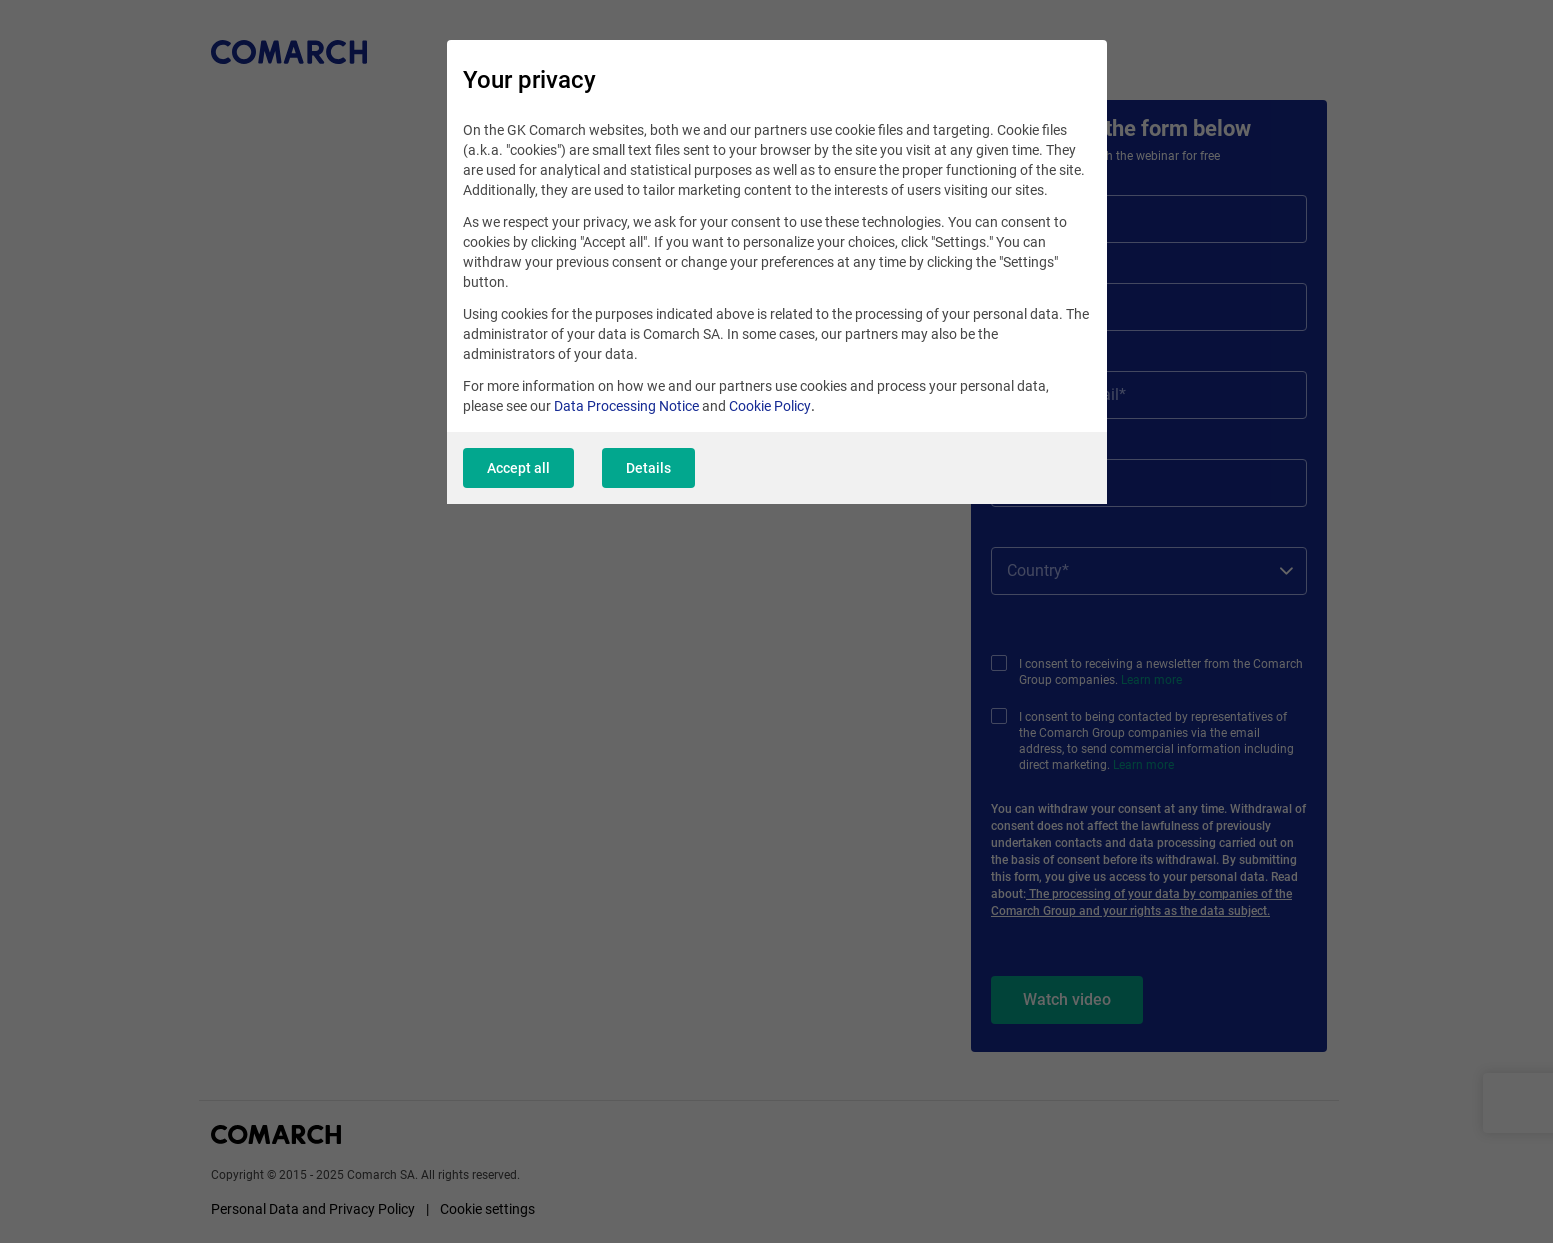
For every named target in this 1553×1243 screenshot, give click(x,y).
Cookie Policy (770, 406)
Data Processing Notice (626, 406)
